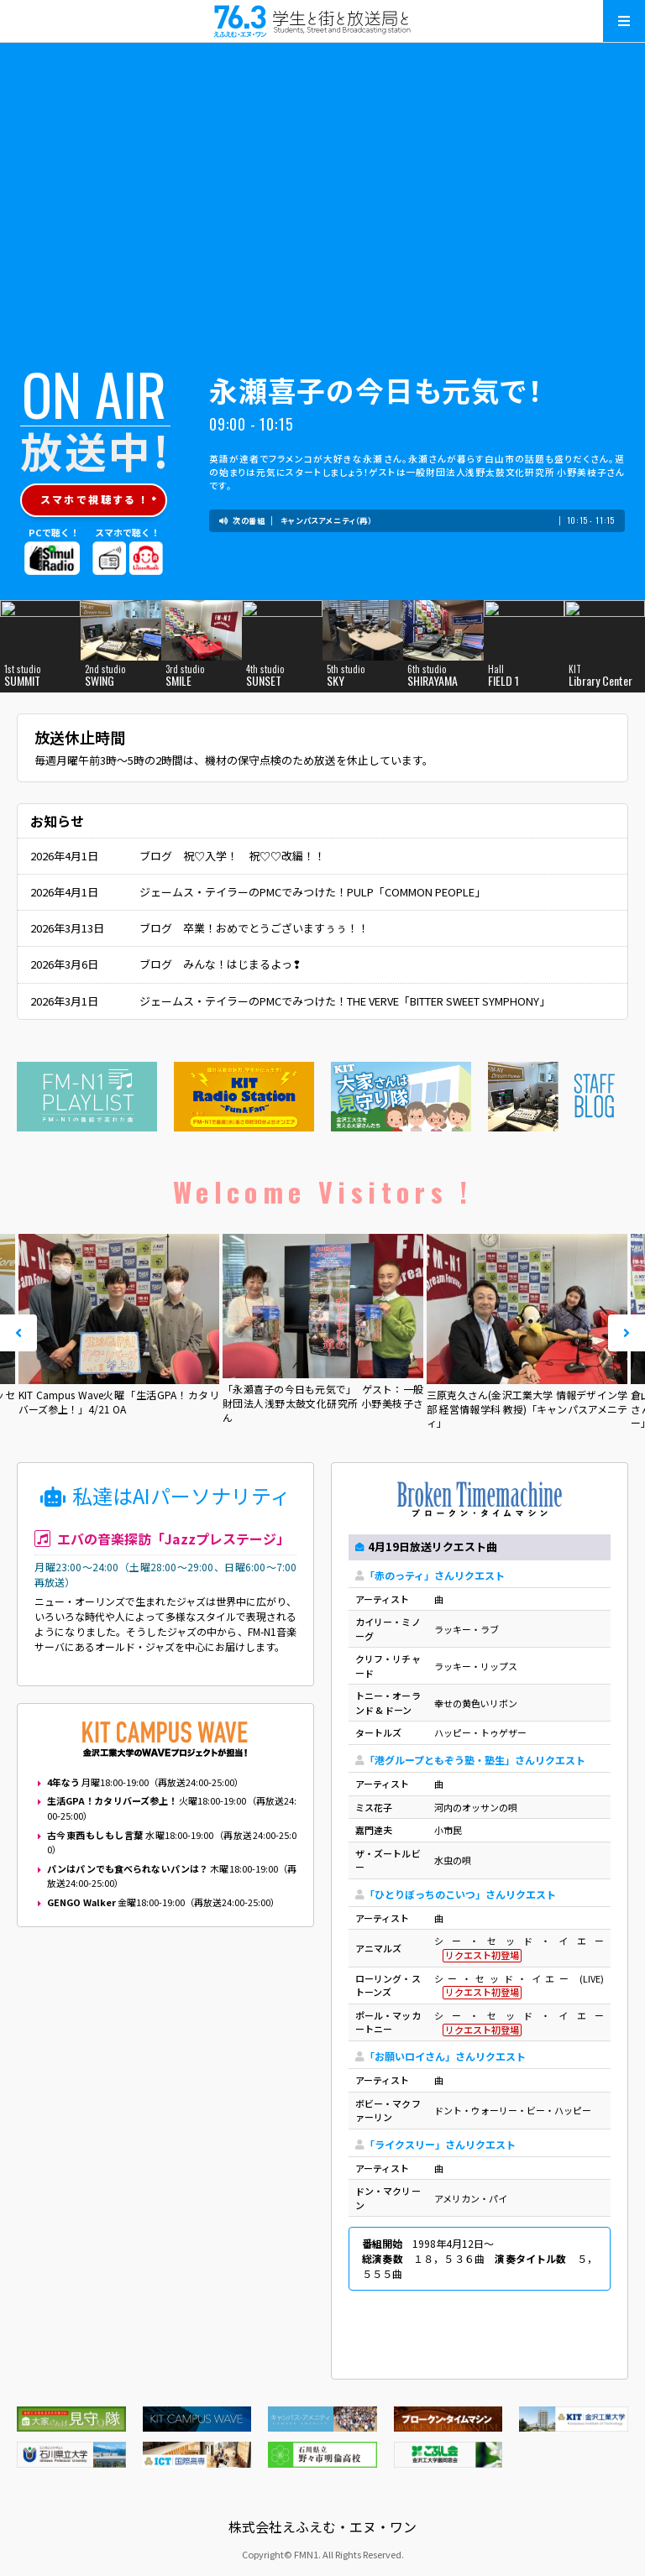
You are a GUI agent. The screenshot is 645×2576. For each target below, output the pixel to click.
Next (626, 1332)
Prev (18, 1332)
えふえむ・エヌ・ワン (322, 21)
